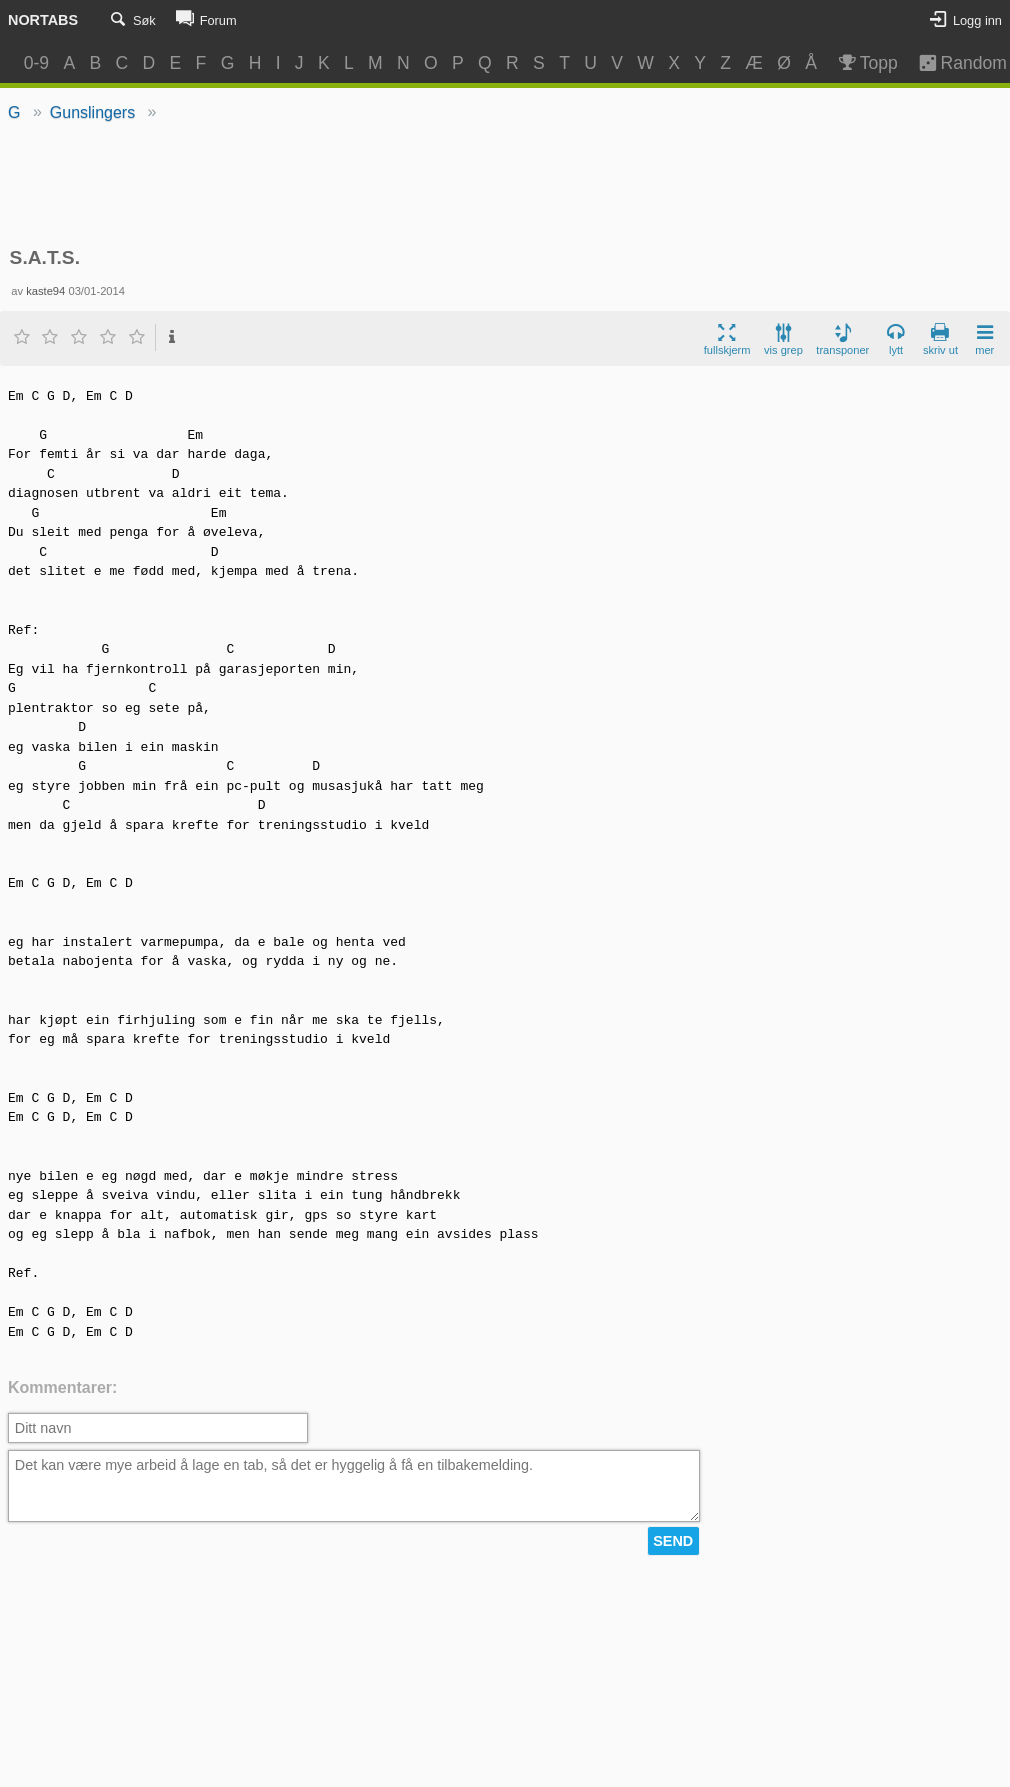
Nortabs (43, 20)
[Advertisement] (505, 186)
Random (953, 63)
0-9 (36, 63)
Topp (866, 63)
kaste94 (45, 291)
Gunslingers (92, 112)
